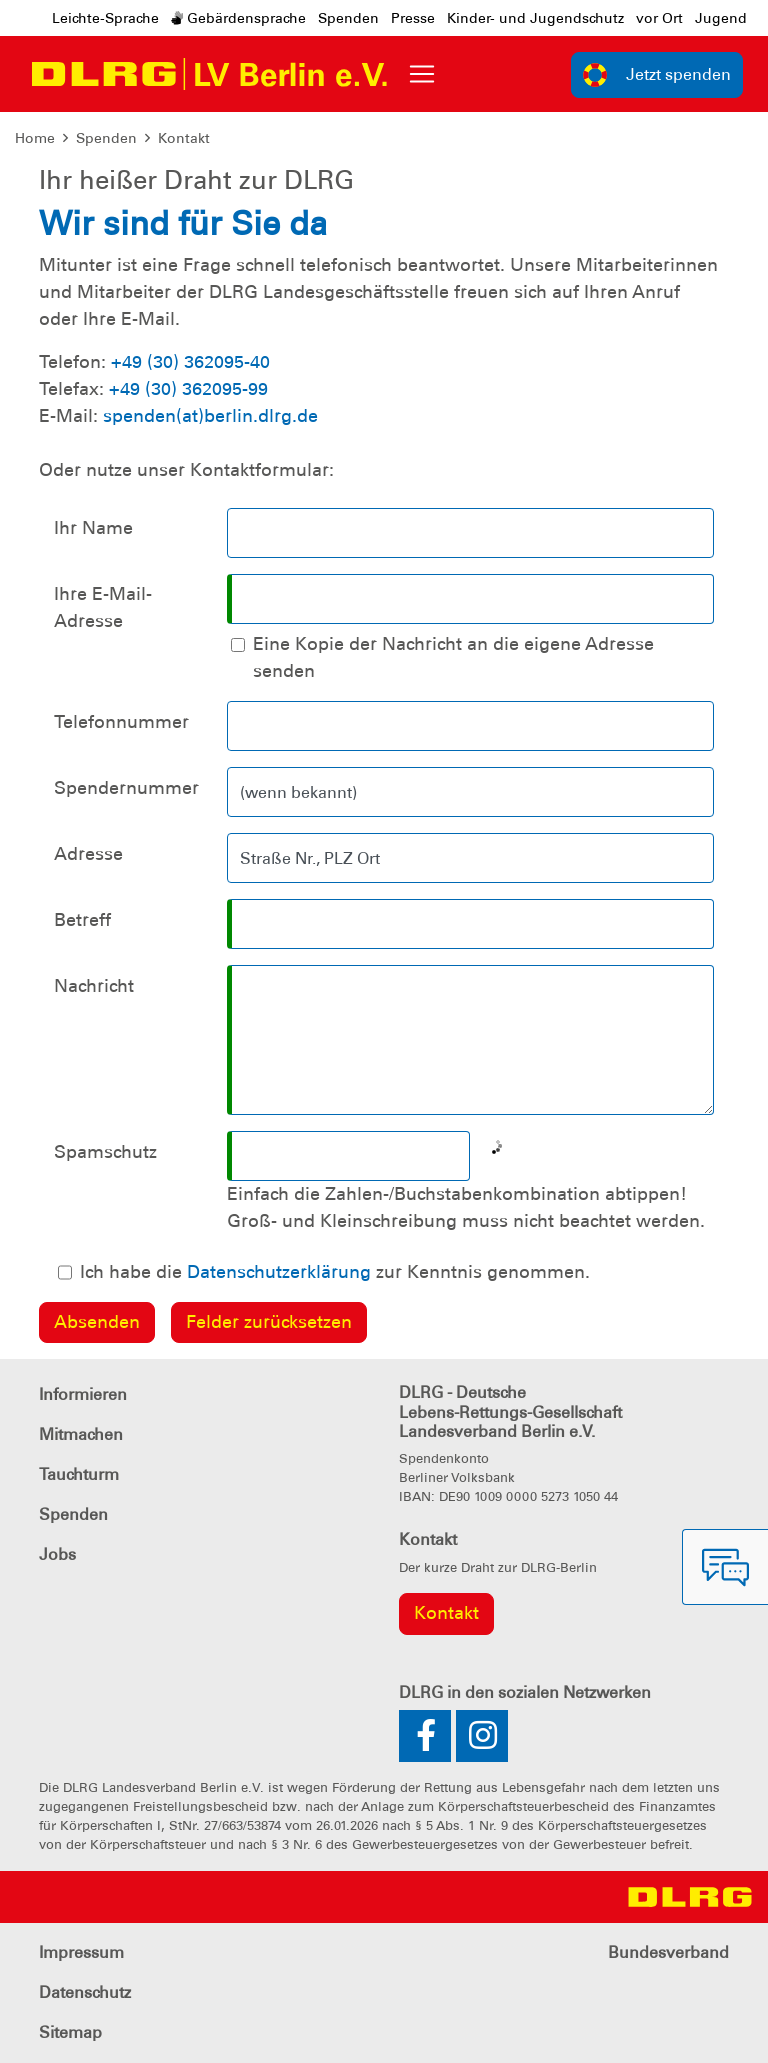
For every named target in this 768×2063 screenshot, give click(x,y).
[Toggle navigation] (422, 74)
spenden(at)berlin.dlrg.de (210, 416)
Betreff (82, 920)
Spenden (348, 18)
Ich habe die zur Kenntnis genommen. (335, 1272)
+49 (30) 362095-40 (190, 362)
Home (35, 138)
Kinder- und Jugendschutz (535, 18)
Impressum (81, 1952)
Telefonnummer (121, 722)
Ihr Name (93, 528)
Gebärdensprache (238, 18)
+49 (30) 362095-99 (188, 389)
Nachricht (94, 986)
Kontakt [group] (446, 1613)
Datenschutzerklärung (279, 1272)
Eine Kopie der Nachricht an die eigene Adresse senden (453, 657)
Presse (413, 18)
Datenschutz (85, 1992)
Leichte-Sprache (105, 18)
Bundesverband (668, 1952)
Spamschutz (105, 1152)
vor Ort (659, 18)
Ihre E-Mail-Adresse (103, 607)
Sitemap (70, 2032)
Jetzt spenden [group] (657, 75)
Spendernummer (126, 788)
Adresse (88, 854)
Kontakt (184, 138)
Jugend (721, 18)
